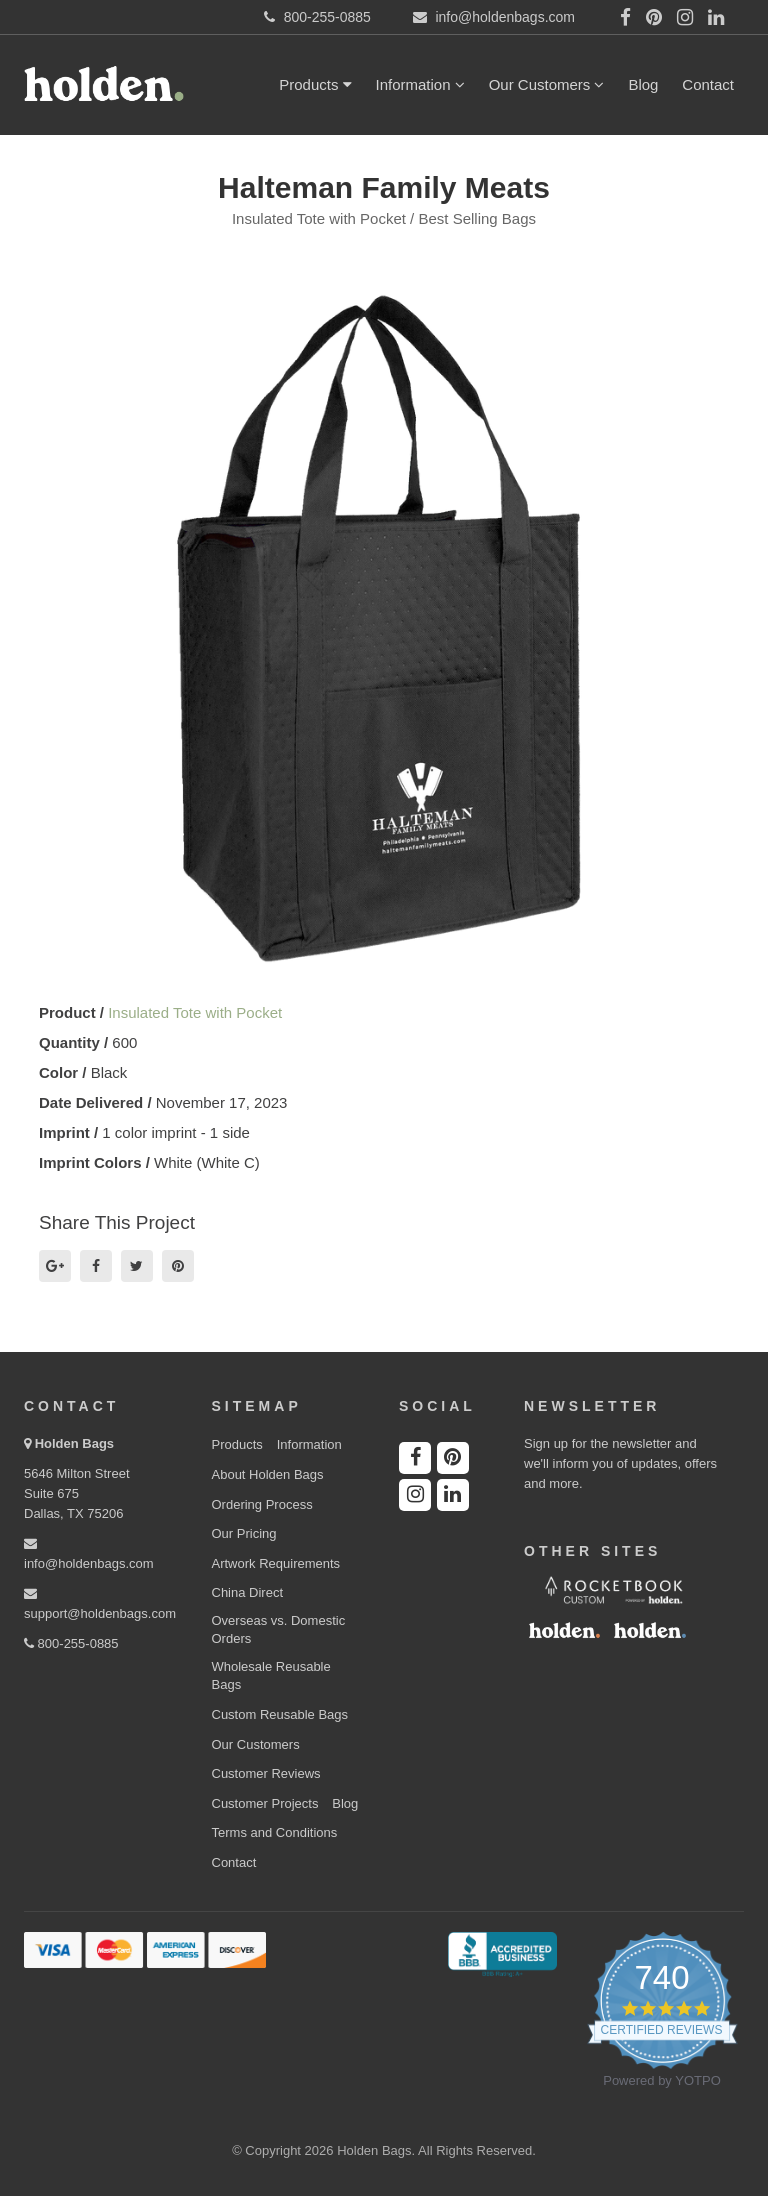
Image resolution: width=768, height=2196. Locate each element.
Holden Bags (74, 1443)
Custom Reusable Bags (280, 1714)
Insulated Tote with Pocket (195, 1012)
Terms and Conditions (275, 1832)
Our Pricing (244, 1533)
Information (420, 84)
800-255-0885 (71, 1643)
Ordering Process (262, 1504)
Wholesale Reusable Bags (271, 1676)
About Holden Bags (268, 1474)
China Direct (248, 1592)
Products (315, 84)
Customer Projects (265, 1803)
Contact (708, 84)
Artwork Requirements (276, 1563)
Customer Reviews (266, 1773)
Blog (643, 84)
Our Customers (547, 84)
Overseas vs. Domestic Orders (279, 1630)
